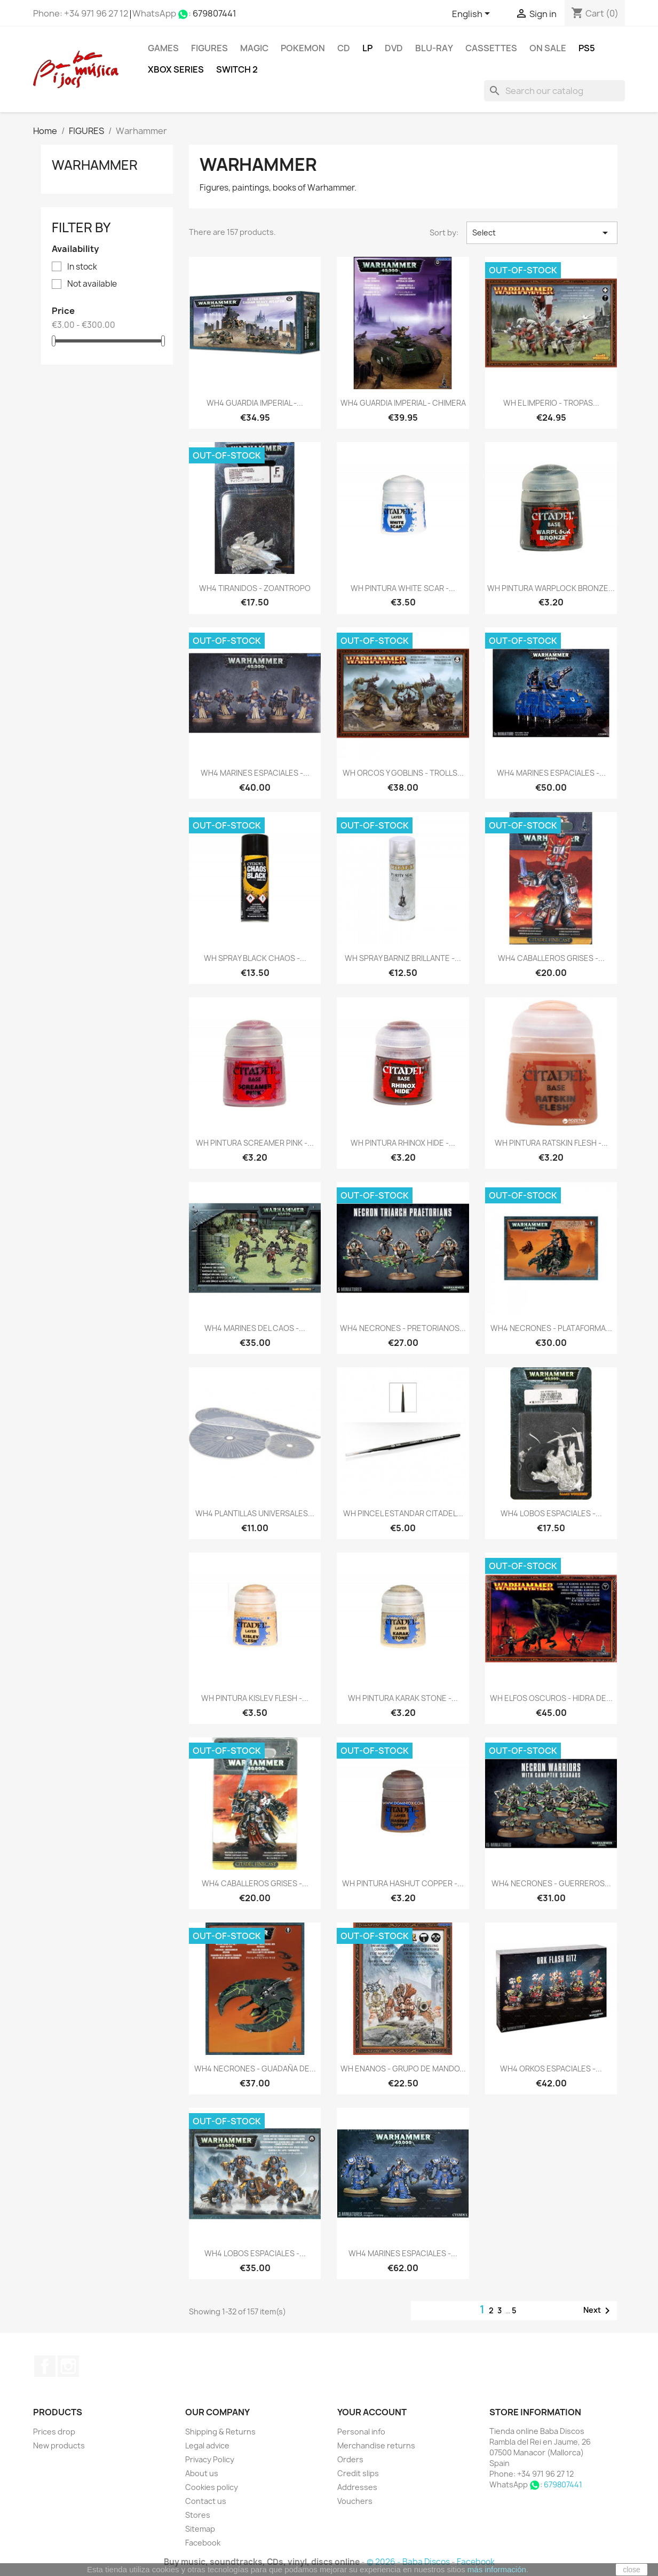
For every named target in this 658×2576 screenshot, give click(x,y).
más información (496, 2569)
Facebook (45, 2366)
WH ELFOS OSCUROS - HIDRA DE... (551, 1698)
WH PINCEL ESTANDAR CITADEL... (403, 1513)
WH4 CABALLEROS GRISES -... (551, 958)
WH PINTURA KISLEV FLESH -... (254, 1698)
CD (343, 48)
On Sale (547, 48)
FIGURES (209, 48)
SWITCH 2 (237, 69)
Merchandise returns (376, 2445)
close (631, 2569)
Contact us (205, 2501)
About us (201, 2473)
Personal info (361, 2432)
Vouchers (354, 2501)
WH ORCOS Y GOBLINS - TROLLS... (403, 773)
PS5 (586, 48)
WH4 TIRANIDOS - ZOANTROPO (255, 588)
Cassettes (491, 48)
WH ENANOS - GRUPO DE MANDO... (403, 2068)
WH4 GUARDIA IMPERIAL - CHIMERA (403, 403)
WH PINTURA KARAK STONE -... (403, 1698)
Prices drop (54, 2432)
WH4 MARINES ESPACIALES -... (255, 773)
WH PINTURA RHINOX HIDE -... (403, 1143)
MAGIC (254, 48)
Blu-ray (434, 48)
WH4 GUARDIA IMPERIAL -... (255, 403)
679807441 (214, 13)
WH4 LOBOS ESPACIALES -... (551, 1513)
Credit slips (358, 2473)
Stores (197, 2515)
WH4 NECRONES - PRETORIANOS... (403, 1328)
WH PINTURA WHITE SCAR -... (403, 588)
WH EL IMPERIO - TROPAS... (551, 403)
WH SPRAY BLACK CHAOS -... (255, 958)
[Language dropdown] (473, 14)
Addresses (357, 2487)
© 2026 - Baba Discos (409, 2561)
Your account (372, 2412)
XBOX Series (176, 69)
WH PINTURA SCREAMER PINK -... (255, 1143)
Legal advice (207, 2445)
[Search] (554, 90)
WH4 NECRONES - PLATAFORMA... (551, 1328)
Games (163, 48)
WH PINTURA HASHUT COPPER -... (403, 1883)
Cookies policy (211, 2487)
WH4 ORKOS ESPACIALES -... (551, 2068)
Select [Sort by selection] (541, 232)
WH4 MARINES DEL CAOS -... (254, 1328)
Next (598, 2310)
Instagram (68, 2366)
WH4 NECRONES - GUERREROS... (551, 1883)
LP (367, 48)
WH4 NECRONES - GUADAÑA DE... (255, 2068)
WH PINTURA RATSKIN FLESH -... (551, 1143)
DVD (394, 48)
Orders (350, 2459)
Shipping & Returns (220, 2432)
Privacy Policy (209, 2459)
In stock (82, 267)
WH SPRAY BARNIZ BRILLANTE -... (403, 958)
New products (59, 2445)
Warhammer (95, 165)
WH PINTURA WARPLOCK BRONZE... (551, 588)
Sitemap (200, 2529)
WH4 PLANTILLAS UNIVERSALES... (254, 1513)
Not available (92, 284)
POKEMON (303, 48)
